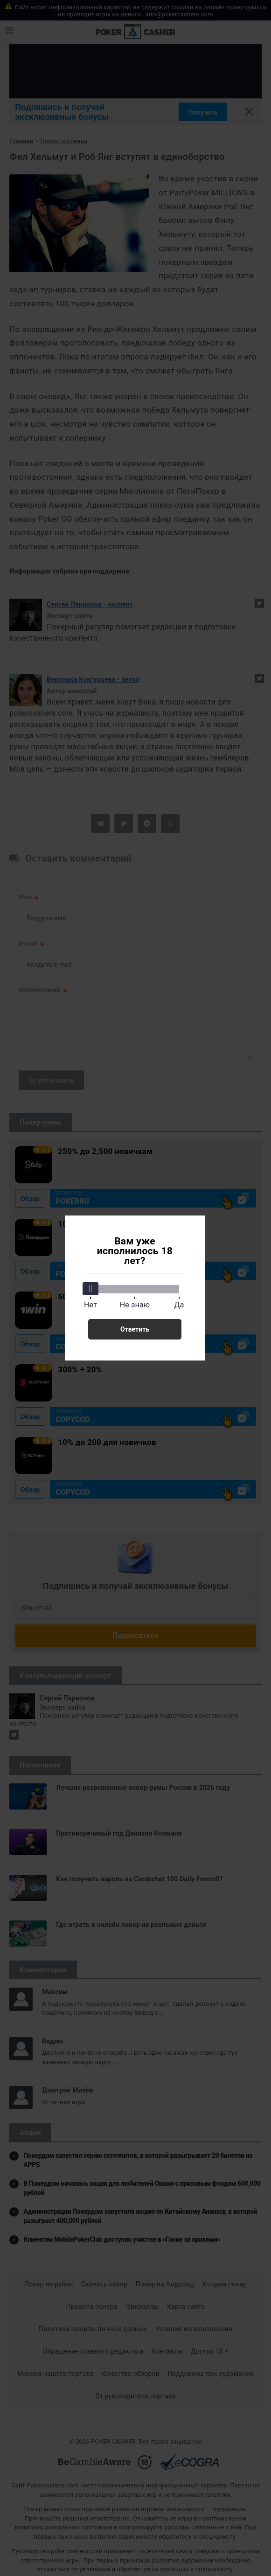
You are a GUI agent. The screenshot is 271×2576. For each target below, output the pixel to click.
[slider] (90, 1288)
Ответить (134, 1329)
